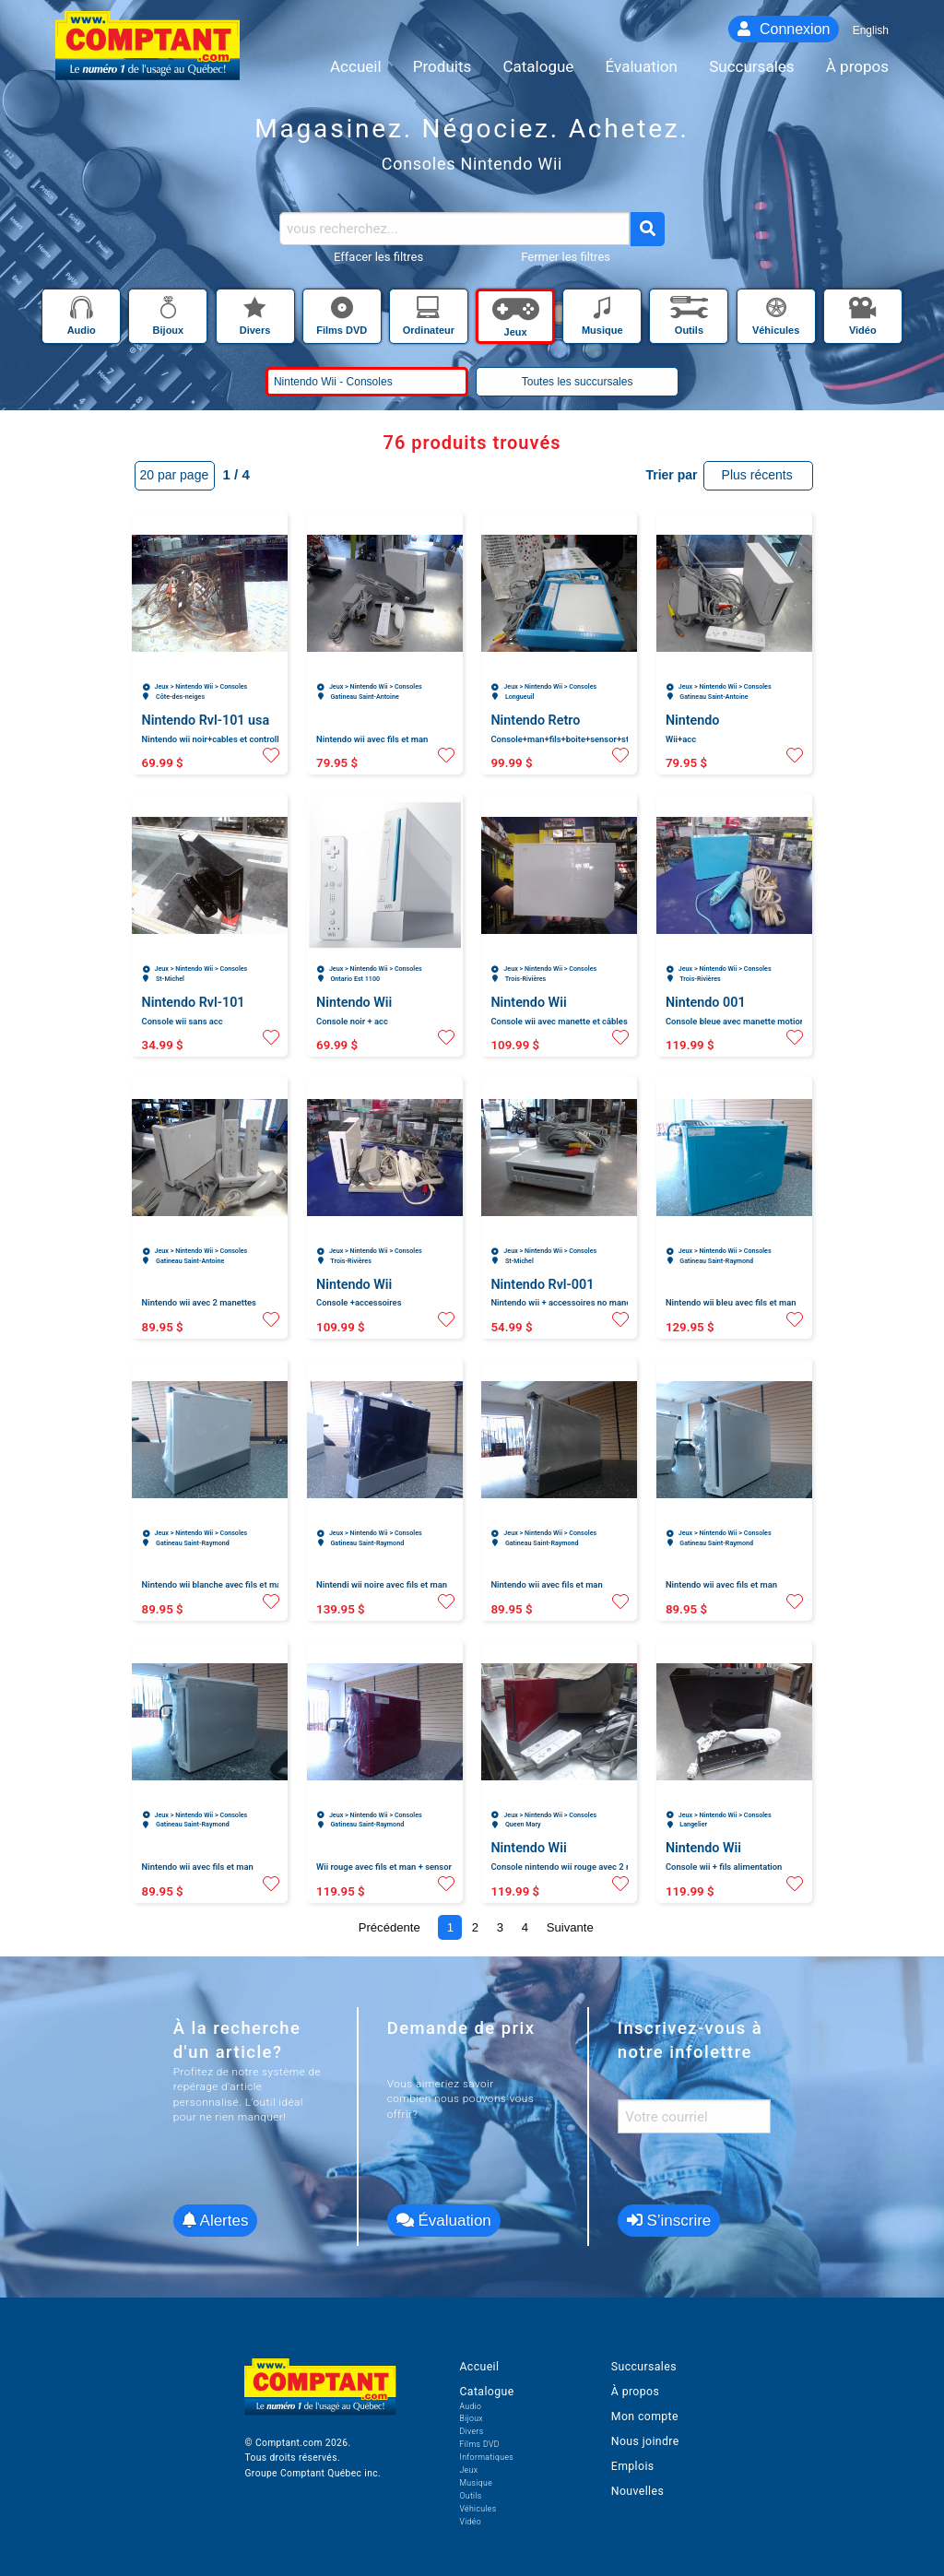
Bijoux (471, 2418)
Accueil (479, 2366)
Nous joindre (645, 2441)
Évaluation (443, 2220)
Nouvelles (637, 2491)
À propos (635, 2391)
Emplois (633, 2466)
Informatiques (486, 2457)
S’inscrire (669, 2220)
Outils (470, 2495)
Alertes (216, 2220)
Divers (471, 2431)
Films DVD (479, 2444)
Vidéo (470, 2521)
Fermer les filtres (565, 257)
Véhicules (477, 2508)
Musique (475, 2482)
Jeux (468, 2470)
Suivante (570, 1927)
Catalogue (486, 2391)
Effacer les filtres (378, 257)
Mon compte (644, 2416)
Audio (470, 2406)
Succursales (644, 2366)
